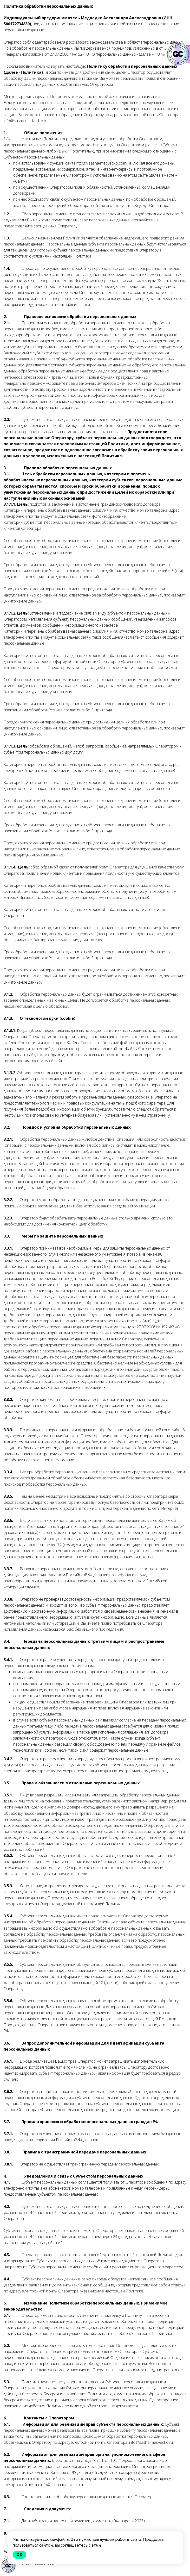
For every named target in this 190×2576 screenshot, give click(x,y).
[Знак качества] (8, 2566)
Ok (19, 2554)
